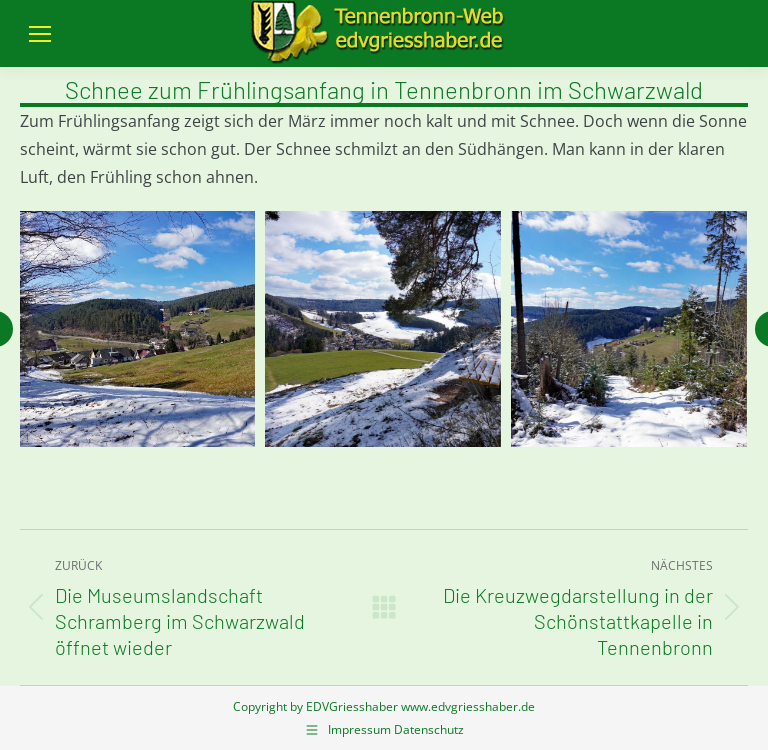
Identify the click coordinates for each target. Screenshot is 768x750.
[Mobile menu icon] (40, 34)
